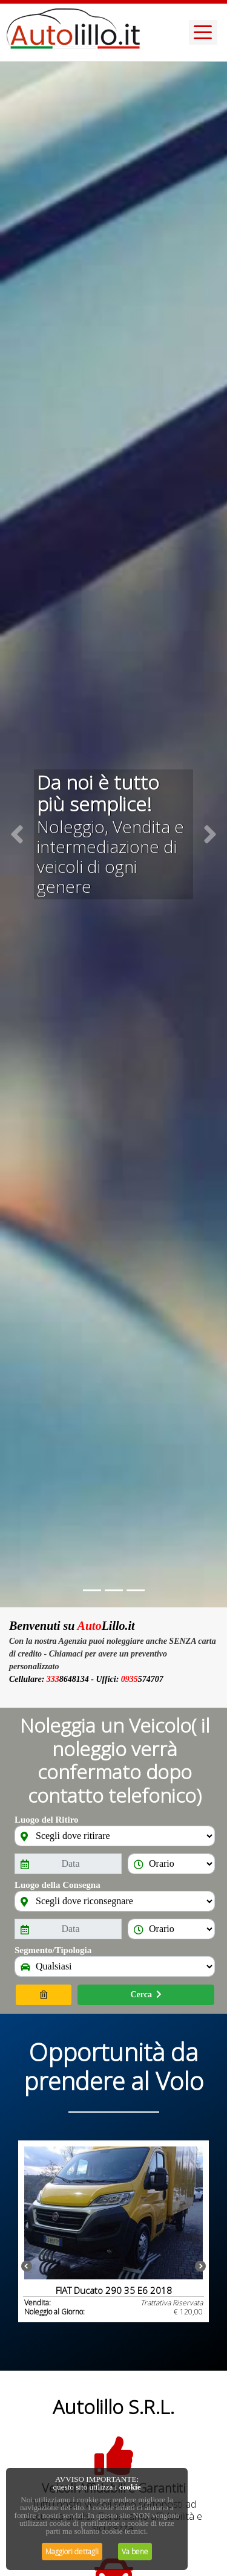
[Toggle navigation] (203, 32)
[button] (17, 834)
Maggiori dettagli (72, 2551)
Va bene (135, 2551)
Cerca (146, 1994)
